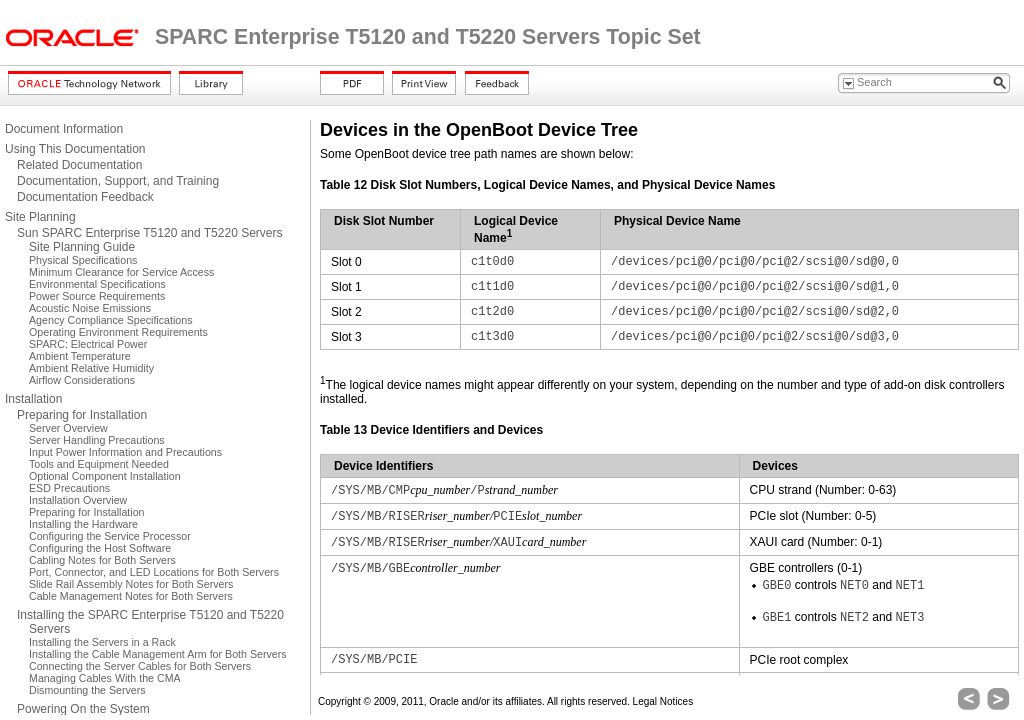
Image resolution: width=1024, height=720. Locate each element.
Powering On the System (83, 709)
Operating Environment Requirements (118, 332)
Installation (33, 399)
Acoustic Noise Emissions (90, 308)
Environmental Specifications (97, 284)
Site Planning (40, 217)
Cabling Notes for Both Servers (102, 560)
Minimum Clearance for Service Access (121, 272)
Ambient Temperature (80, 356)
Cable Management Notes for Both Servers (131, 596)
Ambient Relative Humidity (91, 368)
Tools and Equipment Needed (99, 464)
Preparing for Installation (82, 415)
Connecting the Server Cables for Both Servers (140, 666)
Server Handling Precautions (97, 440)
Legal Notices (663, 701)
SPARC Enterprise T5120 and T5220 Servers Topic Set (428, 37)
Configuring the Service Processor (110, 536)
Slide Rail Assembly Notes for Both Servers (131, 584)
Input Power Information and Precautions (125, 452)
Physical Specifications (83, 260)
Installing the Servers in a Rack (102, 642)
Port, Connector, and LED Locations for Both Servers (154, 572)
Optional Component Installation (105, 476)
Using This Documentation (75, 149)
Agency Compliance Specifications (110, 320)
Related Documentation (79, 165)
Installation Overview (78, 500)
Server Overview (68, 428)
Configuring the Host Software (100, 548)
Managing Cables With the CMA (105, 678)
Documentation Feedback (85, 197)
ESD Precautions (69, 488)
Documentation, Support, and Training (118, 181)
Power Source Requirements (97, 296)
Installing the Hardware (83, 524)
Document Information (64, 129)
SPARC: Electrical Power (88, 344)
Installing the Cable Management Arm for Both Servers (158, 654)
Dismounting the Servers (87, 690)
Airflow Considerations (82, 380)
